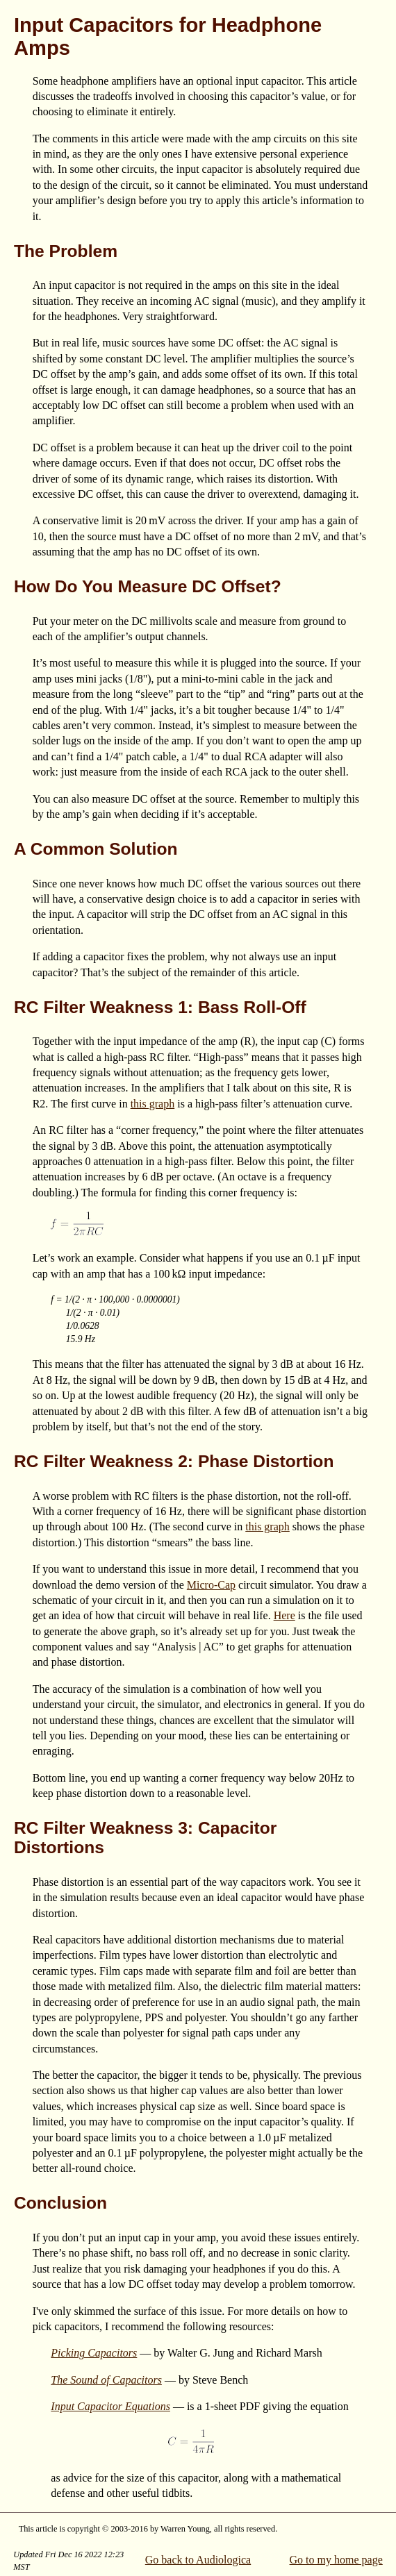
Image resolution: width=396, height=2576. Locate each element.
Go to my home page (336, 2560)
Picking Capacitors (94, 2353)
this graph (153, 1104)
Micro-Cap (211, 1585)
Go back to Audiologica (198, 2560)
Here (284, 1615)
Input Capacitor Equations (110, 2406)
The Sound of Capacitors (106, 2380)
